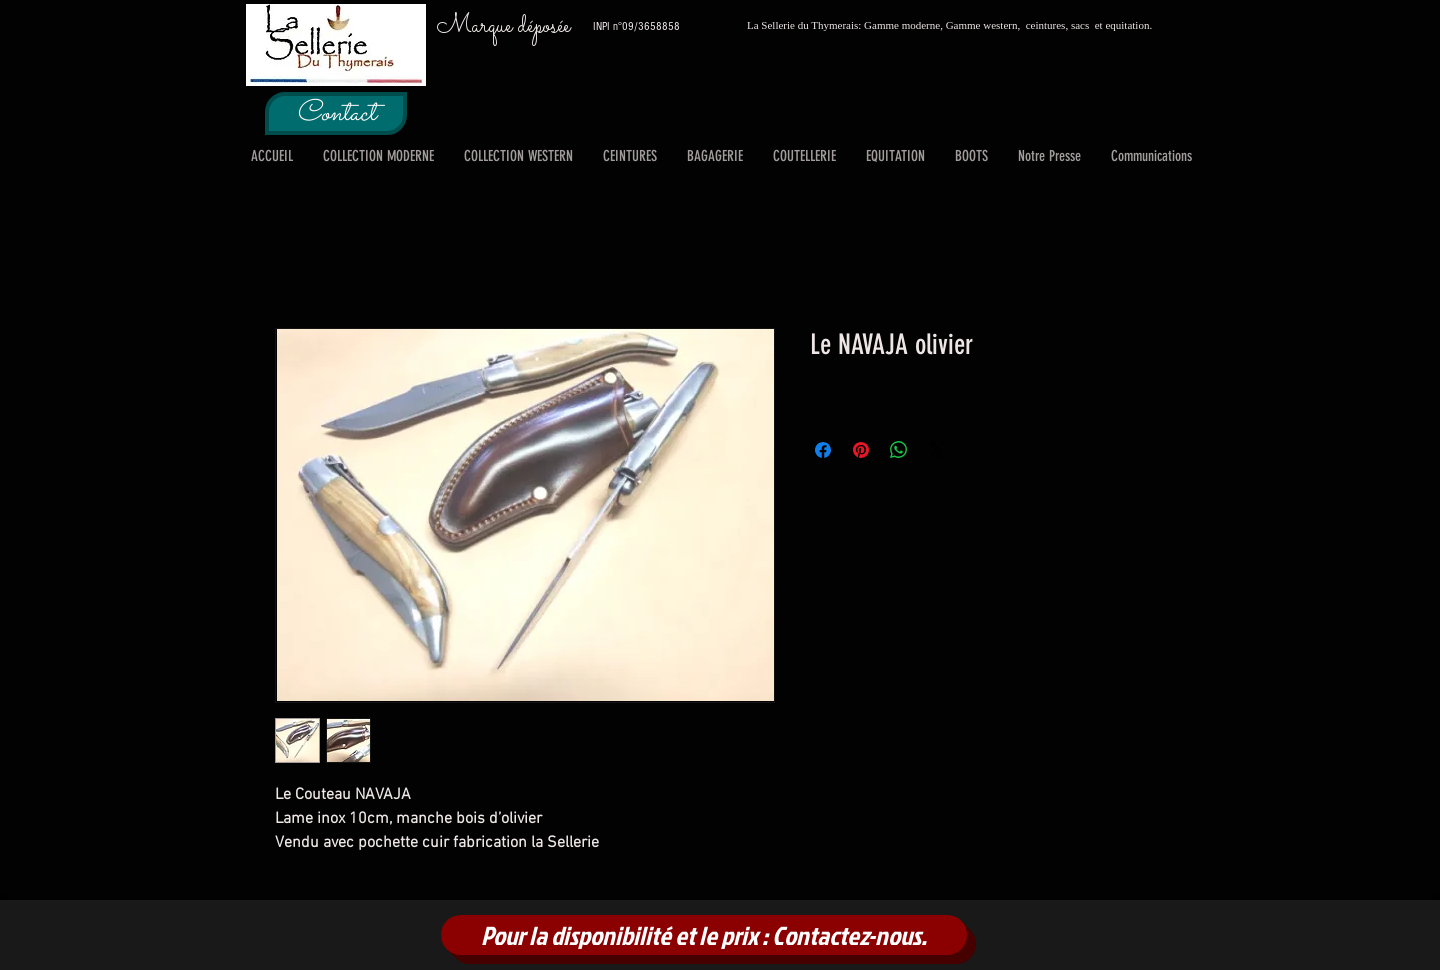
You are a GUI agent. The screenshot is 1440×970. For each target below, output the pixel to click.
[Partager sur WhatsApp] (899, 450)
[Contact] (336, 113)
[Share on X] (937, 450)
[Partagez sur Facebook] (823, 450)
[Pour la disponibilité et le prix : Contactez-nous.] (704, 935)
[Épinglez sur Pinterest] (861, 450)
